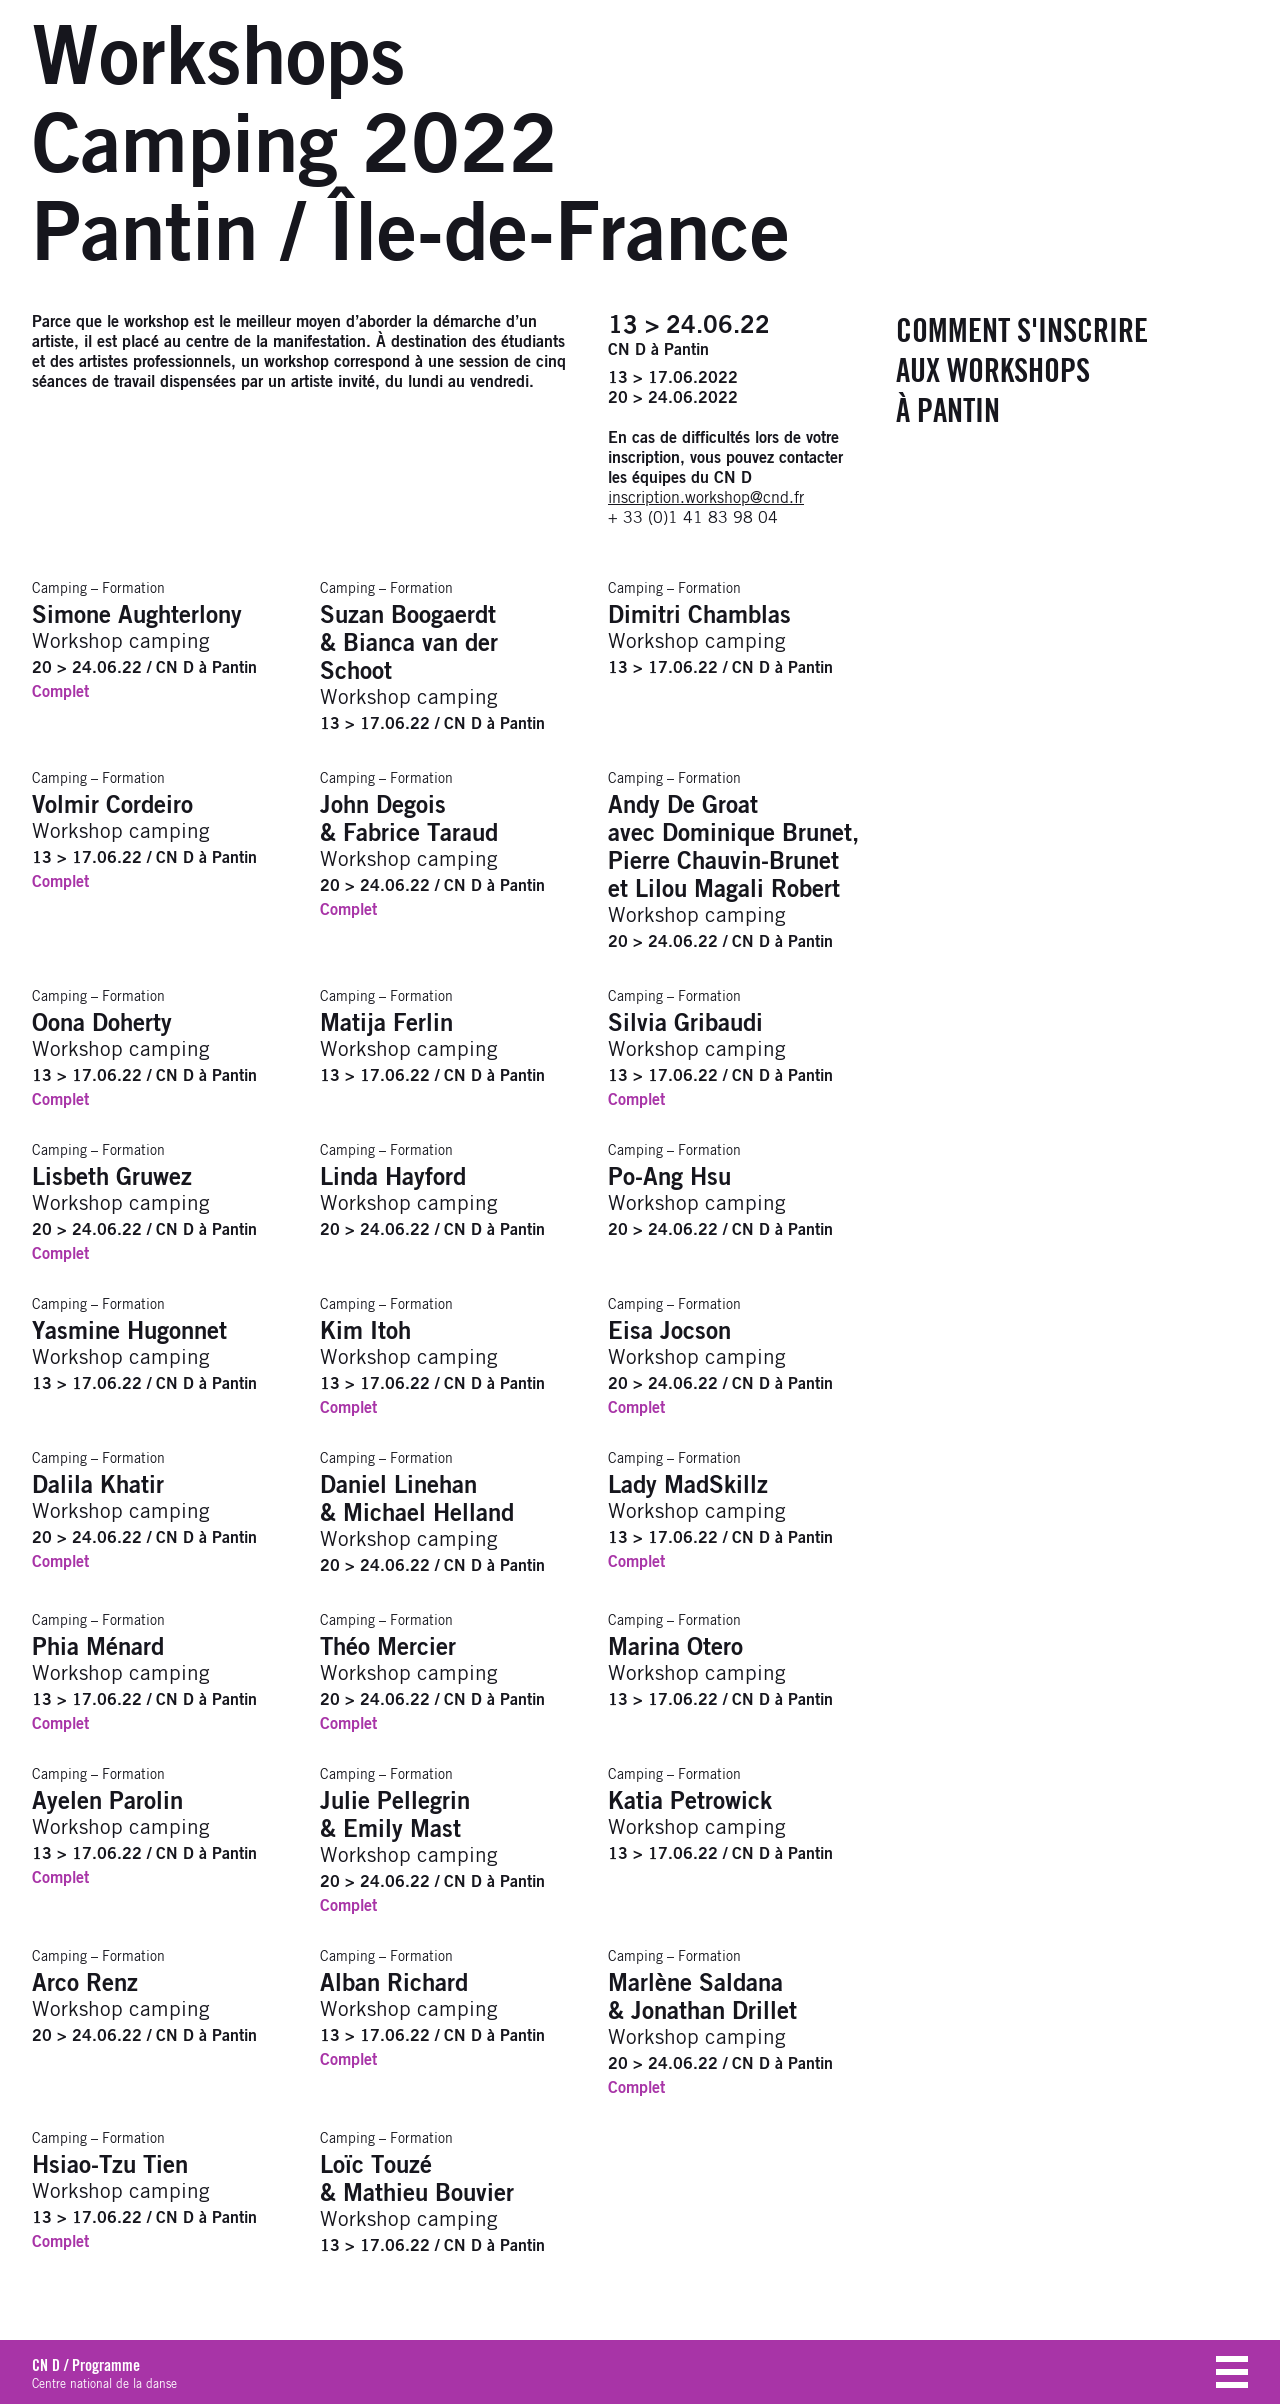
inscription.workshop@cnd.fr (706, 498)
